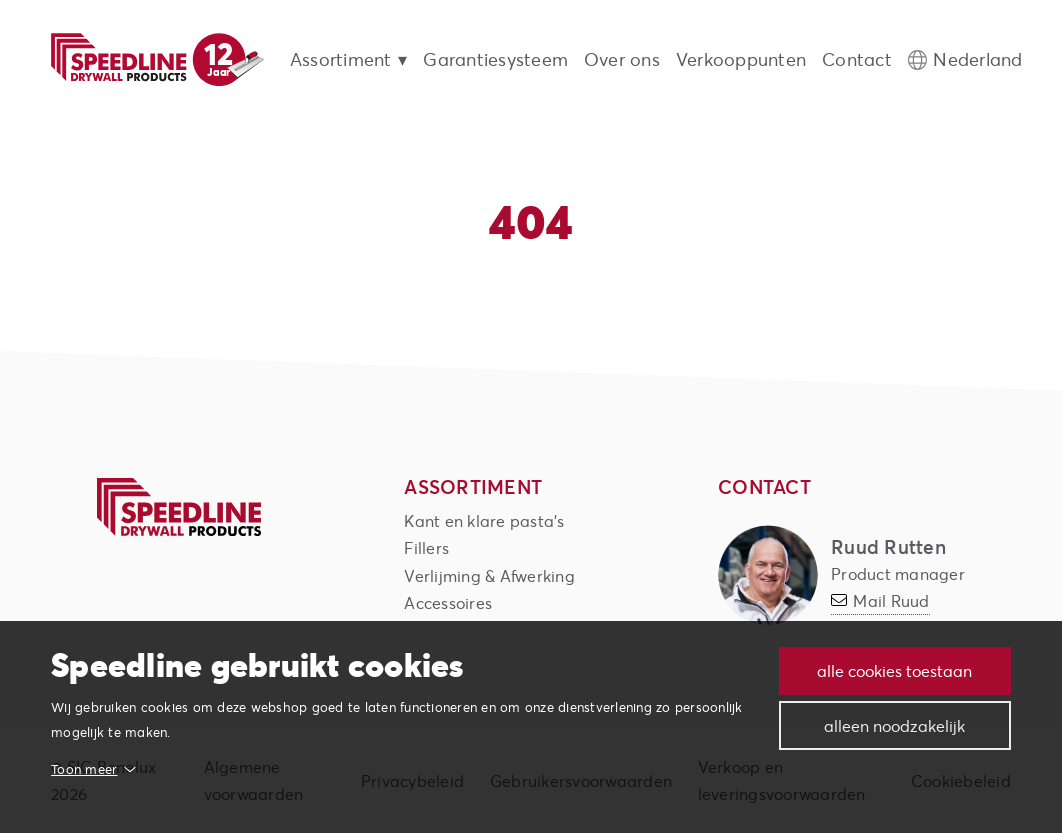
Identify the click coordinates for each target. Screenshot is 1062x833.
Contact (857, 59)
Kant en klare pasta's (484, 520)
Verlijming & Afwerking (489, 575)
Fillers (426, 547)
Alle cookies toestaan (894, 670)
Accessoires (448, 602)
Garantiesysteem (495, 59)
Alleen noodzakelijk (894, 725)
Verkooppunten (741, 59)
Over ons (622, 59)
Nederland (977, 59)
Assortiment (341, 59)
